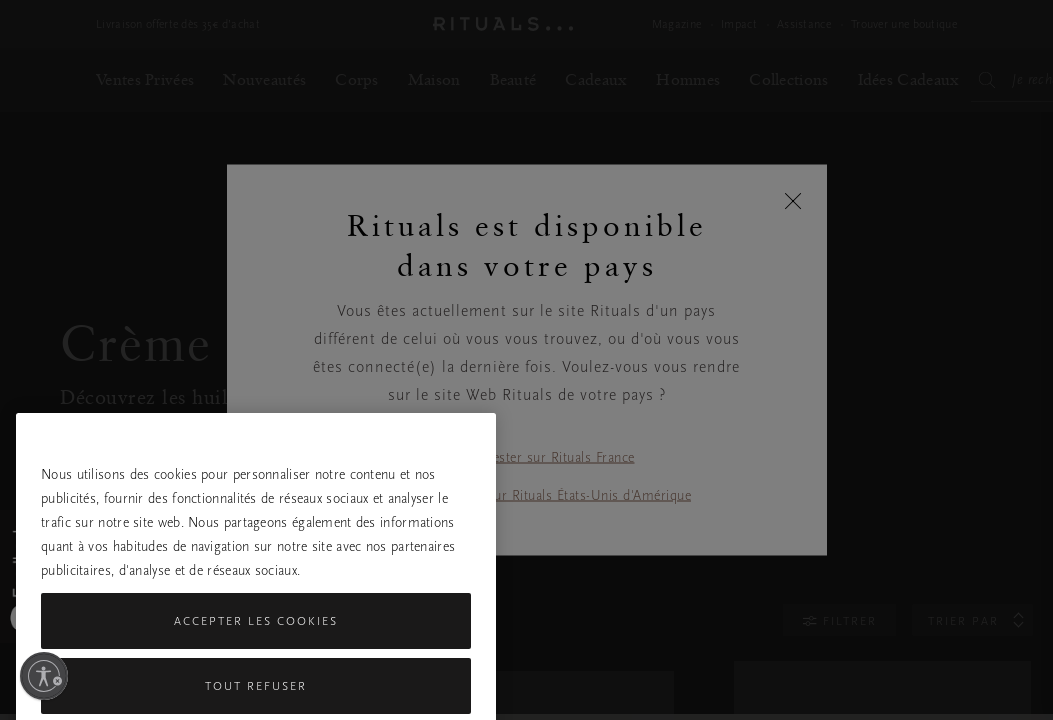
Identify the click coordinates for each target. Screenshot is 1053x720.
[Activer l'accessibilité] (44, 676)
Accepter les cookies (256, 675)
